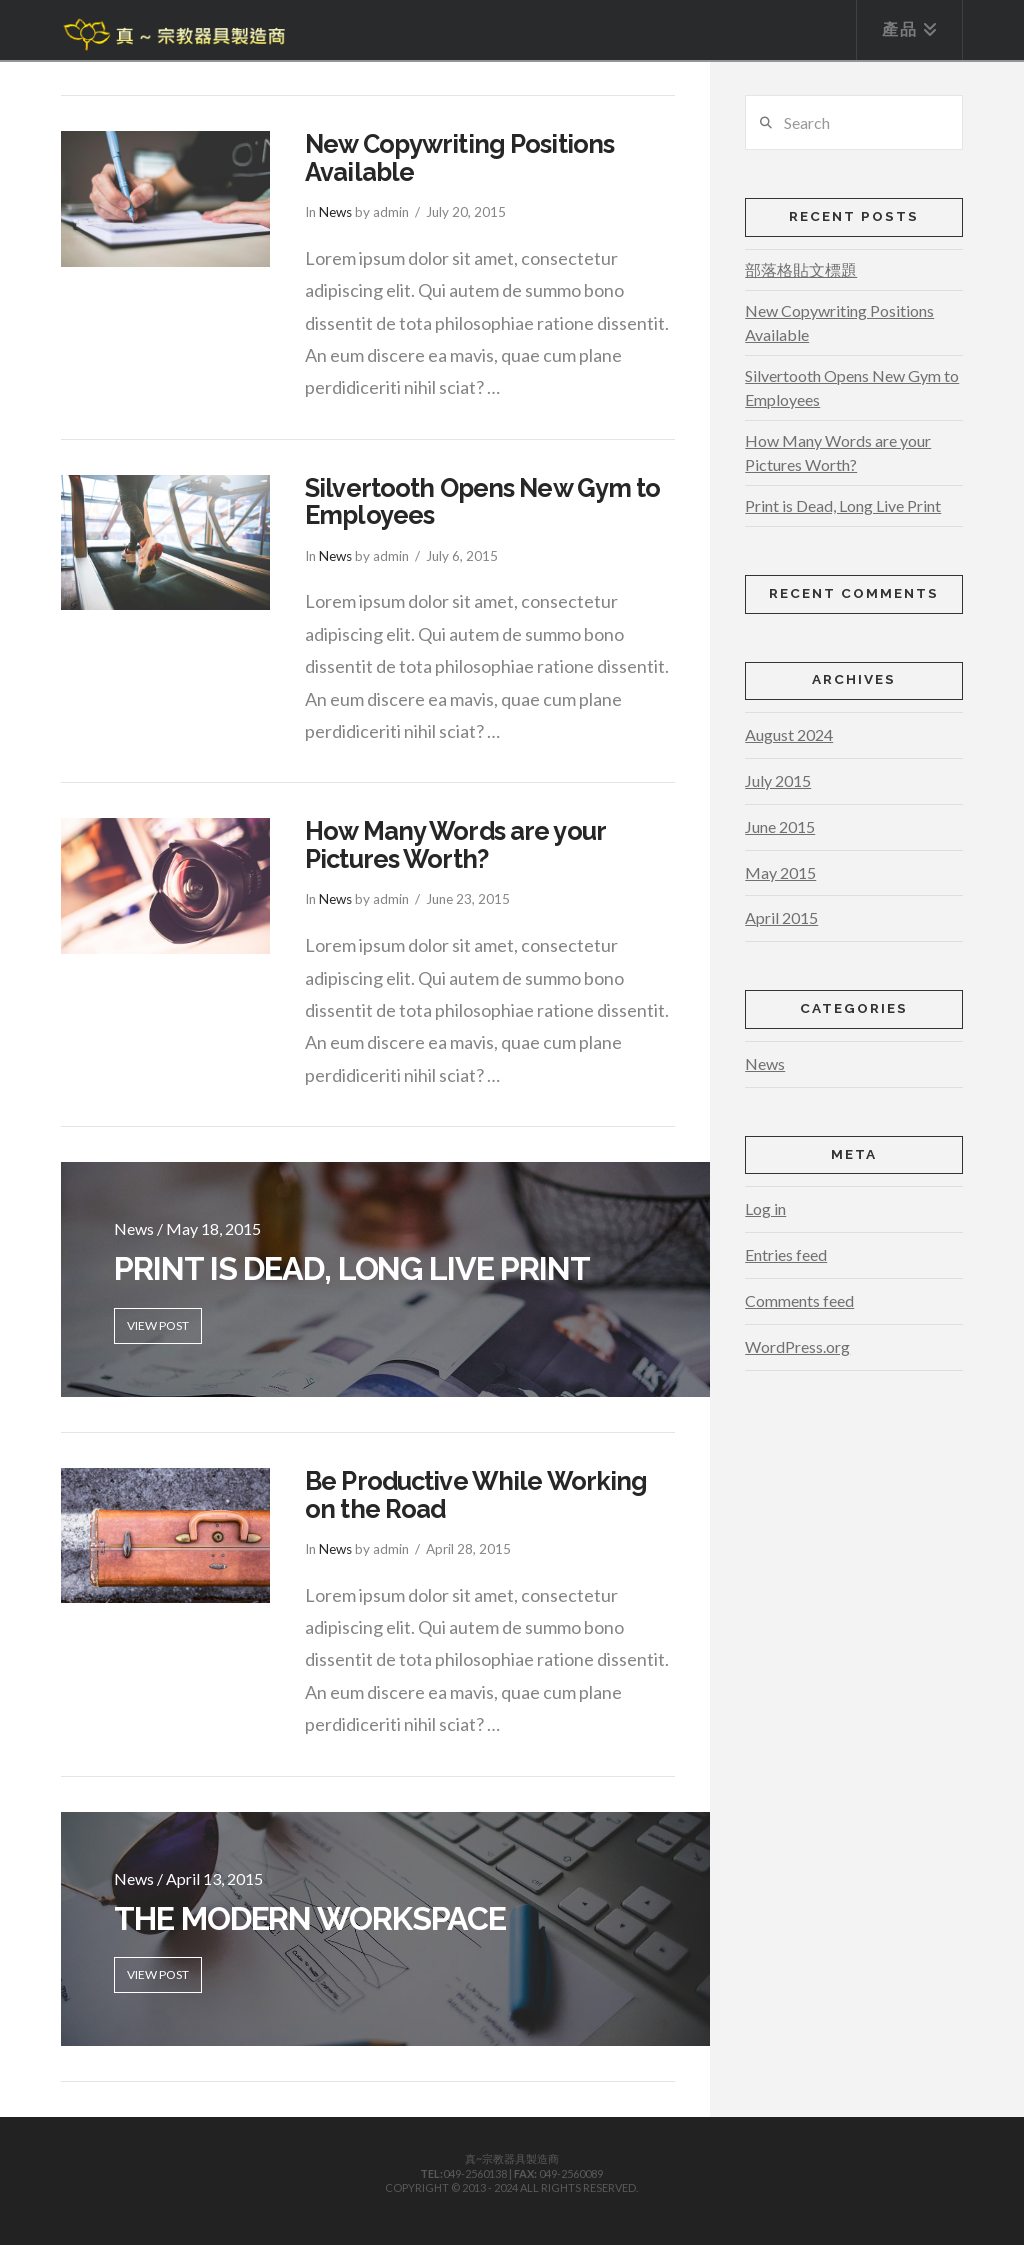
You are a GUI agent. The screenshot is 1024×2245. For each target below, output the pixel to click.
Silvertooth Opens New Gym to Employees (482, 502)
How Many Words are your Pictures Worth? (455, 845)
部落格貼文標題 (801, 269)
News (335, 212)
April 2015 (781, 917)
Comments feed (799, 1300)
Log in (765, 1208)
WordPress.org (797, 1346)
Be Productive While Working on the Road (476, 1495)
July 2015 (778, 780)
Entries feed (786, 1254)
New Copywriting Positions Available (459, 158)
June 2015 (780, 826)
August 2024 (789, 734)
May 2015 (780, 872)
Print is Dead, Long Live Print (843, 505)
